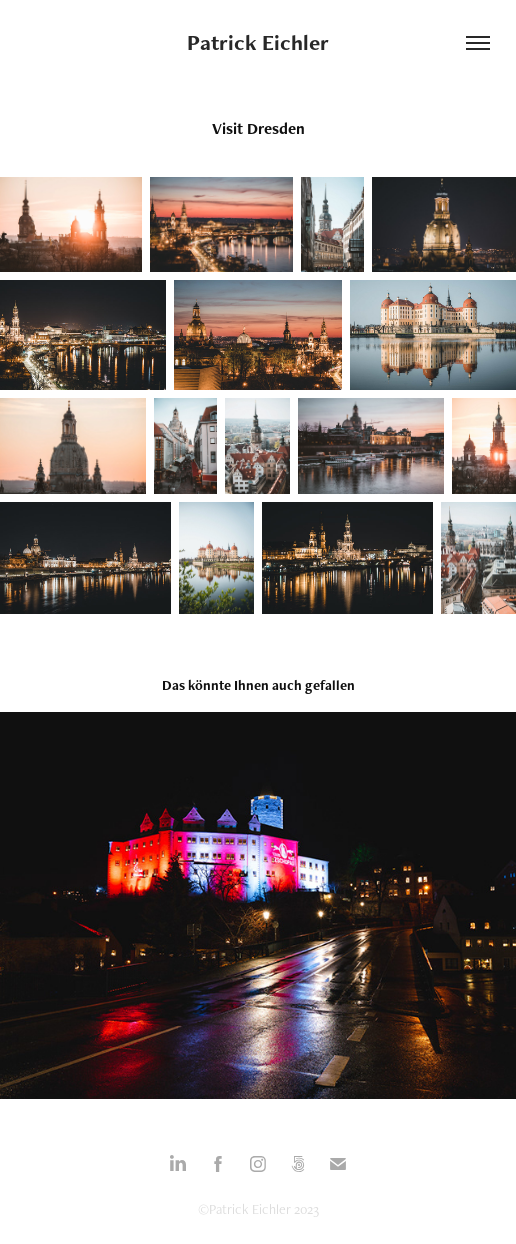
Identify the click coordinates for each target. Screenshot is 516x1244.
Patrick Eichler (258, 42)
